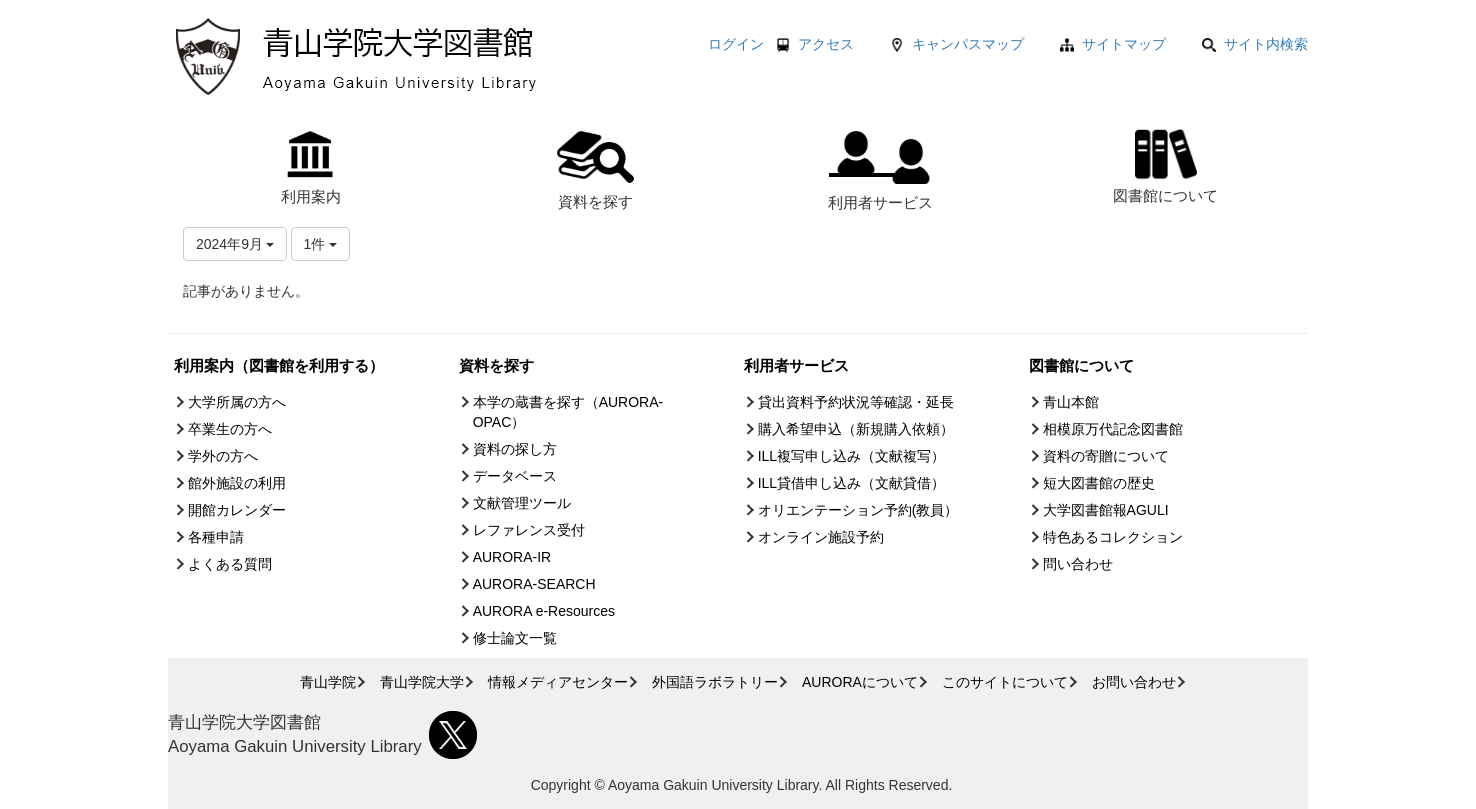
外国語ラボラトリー (715, 682)
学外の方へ (223, 456)
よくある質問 (230, 564)
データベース (515, 476)
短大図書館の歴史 (1099, 483)
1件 (321, 244)
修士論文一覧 (515, 638)
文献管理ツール (522, 503)
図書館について (1165, 163)
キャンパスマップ (968, 44)
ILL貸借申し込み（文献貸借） (851, 483)
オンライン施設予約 (821, 537)
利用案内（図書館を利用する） (279, 365)
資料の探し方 (515, 449)
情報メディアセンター (558, 682)
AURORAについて (860, 682)
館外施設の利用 (237, 483)
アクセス (826, 44)
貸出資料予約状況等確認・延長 (856, 402)
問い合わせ (1078, 564)
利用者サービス (880, 171)
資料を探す (595, 170)
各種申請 (216, 537)
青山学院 (328, 682)
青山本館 (1071, 402)
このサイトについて (1005, 682)
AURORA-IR (512, 557)
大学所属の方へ (237, 402)
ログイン (736, 44)
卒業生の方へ (230, 429)
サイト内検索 (1255, 44)
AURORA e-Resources (544, 611)
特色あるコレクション (1113, 537)
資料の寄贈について (1106, 456)
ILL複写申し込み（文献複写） (851, 456)
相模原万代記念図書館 (1113, 429)
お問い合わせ (1134, 682)
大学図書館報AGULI (1106, 510)
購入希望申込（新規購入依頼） (856, 429)
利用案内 (311, 168)
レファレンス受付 (529, 530)
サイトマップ (1124, 44)
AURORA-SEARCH (534, 584)
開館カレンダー (237, 510)
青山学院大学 (422, 682)
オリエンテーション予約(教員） (858, 510)
